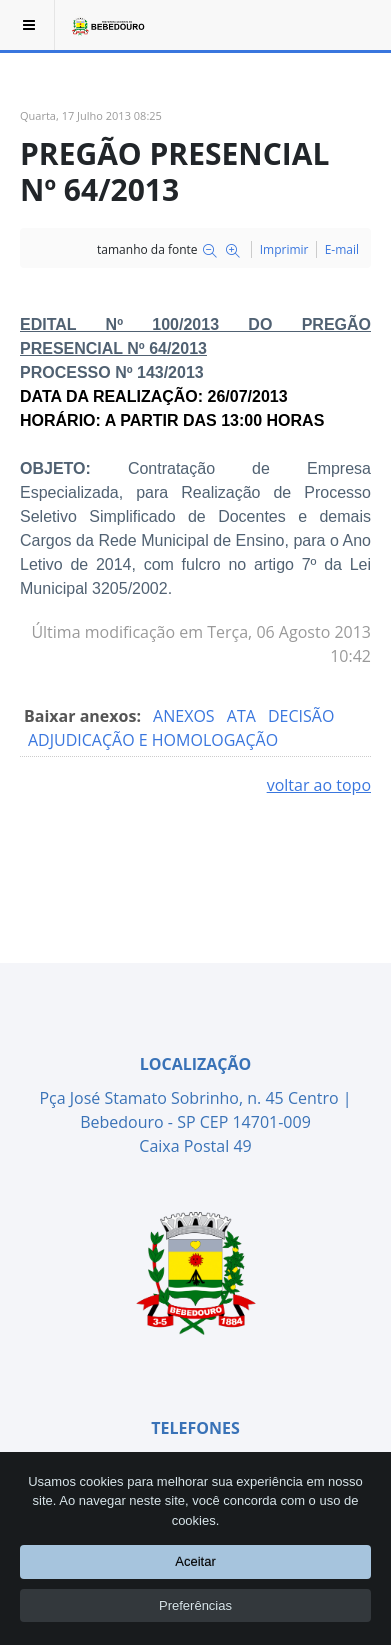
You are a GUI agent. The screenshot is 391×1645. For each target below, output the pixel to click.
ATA (243, 716)
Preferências (195, 1604)
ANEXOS (186, 716)
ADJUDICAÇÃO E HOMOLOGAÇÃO (153, 740)
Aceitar (195, 1561)
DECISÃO (301, 716)
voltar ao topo (319, 785)
